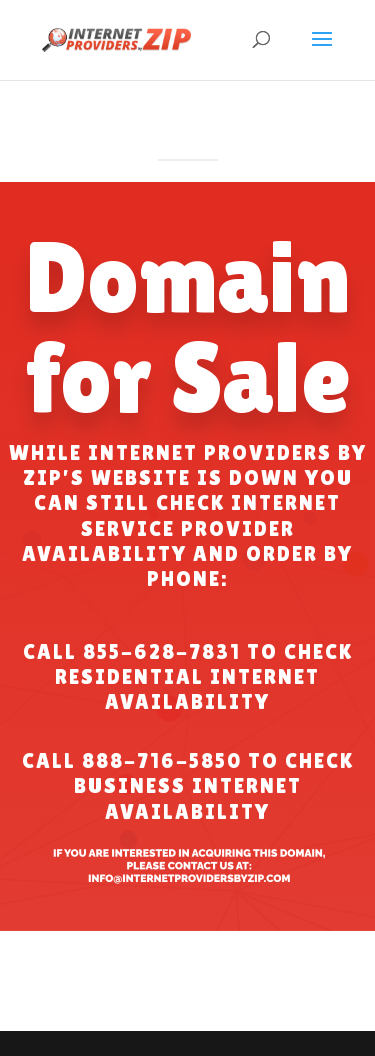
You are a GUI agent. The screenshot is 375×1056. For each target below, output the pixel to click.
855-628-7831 (162, 652)
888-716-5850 (162, 761)
